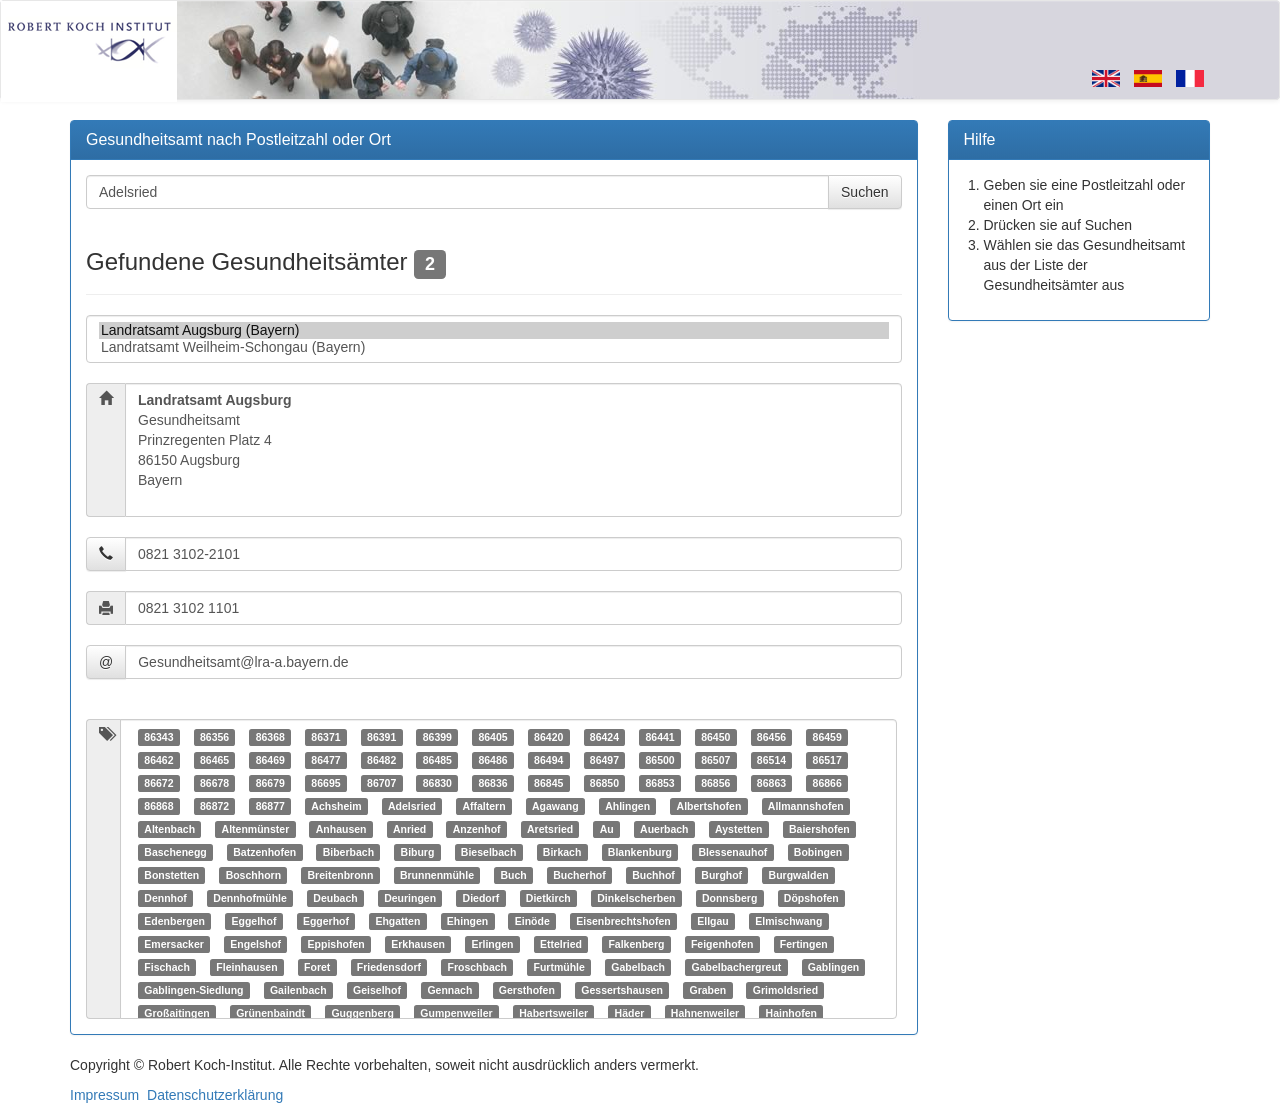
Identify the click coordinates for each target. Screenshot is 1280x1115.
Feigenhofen (722, 944)
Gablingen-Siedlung (193, 990)
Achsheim (336, 806)
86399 (437, 737)
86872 (214, 806)
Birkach (562, 852)
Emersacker (174, 944)
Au (607, 829)
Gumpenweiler (456, 1013)
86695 (325, 783)
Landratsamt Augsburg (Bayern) (494, 330)
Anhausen (341, 829)
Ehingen (467, 921)
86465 (214, 760)
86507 (715, 760)
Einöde (532, 921)
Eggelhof (253, 921)
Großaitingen (176, 1013)
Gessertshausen (622, 990)
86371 (325, 737)
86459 (827, 737)
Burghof (721, 875)
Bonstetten (171, 875)
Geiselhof (377, 990)
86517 (827, 760)
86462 (158, 760)
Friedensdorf (389, 967)
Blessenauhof (732, 852)
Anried (409, 829)
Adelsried (412, 806)
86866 (827, 783)
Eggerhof (326, 921)
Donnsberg (729, 898)
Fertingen (804, 944)
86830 (437, 783)
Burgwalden (799, 875)
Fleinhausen (246, 967)
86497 (604, 760)
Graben (708, 990)
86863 (771, 783)
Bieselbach (488, 852)
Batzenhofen (264, 852)
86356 (214, 737)
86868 (158, 806)
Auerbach (664, 829)
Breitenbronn (341, 875)
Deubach (335, 898)
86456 (771, 737)
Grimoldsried (785, 990)
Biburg (418, 852)
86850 (604, 783)
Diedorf (481, 898)
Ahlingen (627, 806)
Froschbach (477, 967)
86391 (381, 737)
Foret (317, 967)
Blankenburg (640, 852)
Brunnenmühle (437, 875)
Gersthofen (527, 990)
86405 (492, 737)
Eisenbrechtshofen (623, 921)
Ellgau (713, 921)
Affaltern (483, 806)
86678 (214, 783)
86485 (437, 760)
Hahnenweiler (705, 1013)
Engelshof (255, 944)
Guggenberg (362, 1013)
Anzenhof (477, 829)
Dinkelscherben (636, 898)
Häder (630, 1013)
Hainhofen (791, 1013)
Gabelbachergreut (736, 967)
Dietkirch (548, 898)
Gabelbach (638, 967)
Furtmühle (558, 967)
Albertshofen (709, 806)
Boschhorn (253, 875)
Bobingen (818, 852)
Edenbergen (174, 921)
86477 (325, 760)
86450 (715, 737)
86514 (771, 760)
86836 (492, 783)
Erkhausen (418, 944)
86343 (158, 737)
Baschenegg (175, 852)
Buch (514, 875)
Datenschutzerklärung (215, 1095)
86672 (158, 783)
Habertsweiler (553, 1013)
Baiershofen (819, 829)
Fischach (167, 967)
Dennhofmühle (250, 898)
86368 (270, 737)
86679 (270, 783)
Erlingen (492, 944)
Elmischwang (788, 921)
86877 (270, 806)
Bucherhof (579, 875)
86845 (548, 783)
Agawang (555, 806)
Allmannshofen (806, 806)
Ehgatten (397, 921)
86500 (659, 760)
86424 (604, 737)
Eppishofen (336, 944)
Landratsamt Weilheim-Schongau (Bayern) (494, 347)
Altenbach (169, 829)
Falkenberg (636, 944)
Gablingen (833, 967)
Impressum (104, 1095)
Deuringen (410, 898)
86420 (548, 737)
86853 (659, 783)
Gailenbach (298, 990)
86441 (659, 737)
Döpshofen (811, 898)
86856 (715, 783)
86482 (381, 760)
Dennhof (165, 898)
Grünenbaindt (270, 1013)
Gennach (449, 990)
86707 (381, 783)
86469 (270, 760)
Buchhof (653, 875)
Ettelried (561, 944)
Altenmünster (256, 829)
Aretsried (550, 829)
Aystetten (738, 829)
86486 (492, 760)
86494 (548, 760)
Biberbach (348, 852)
